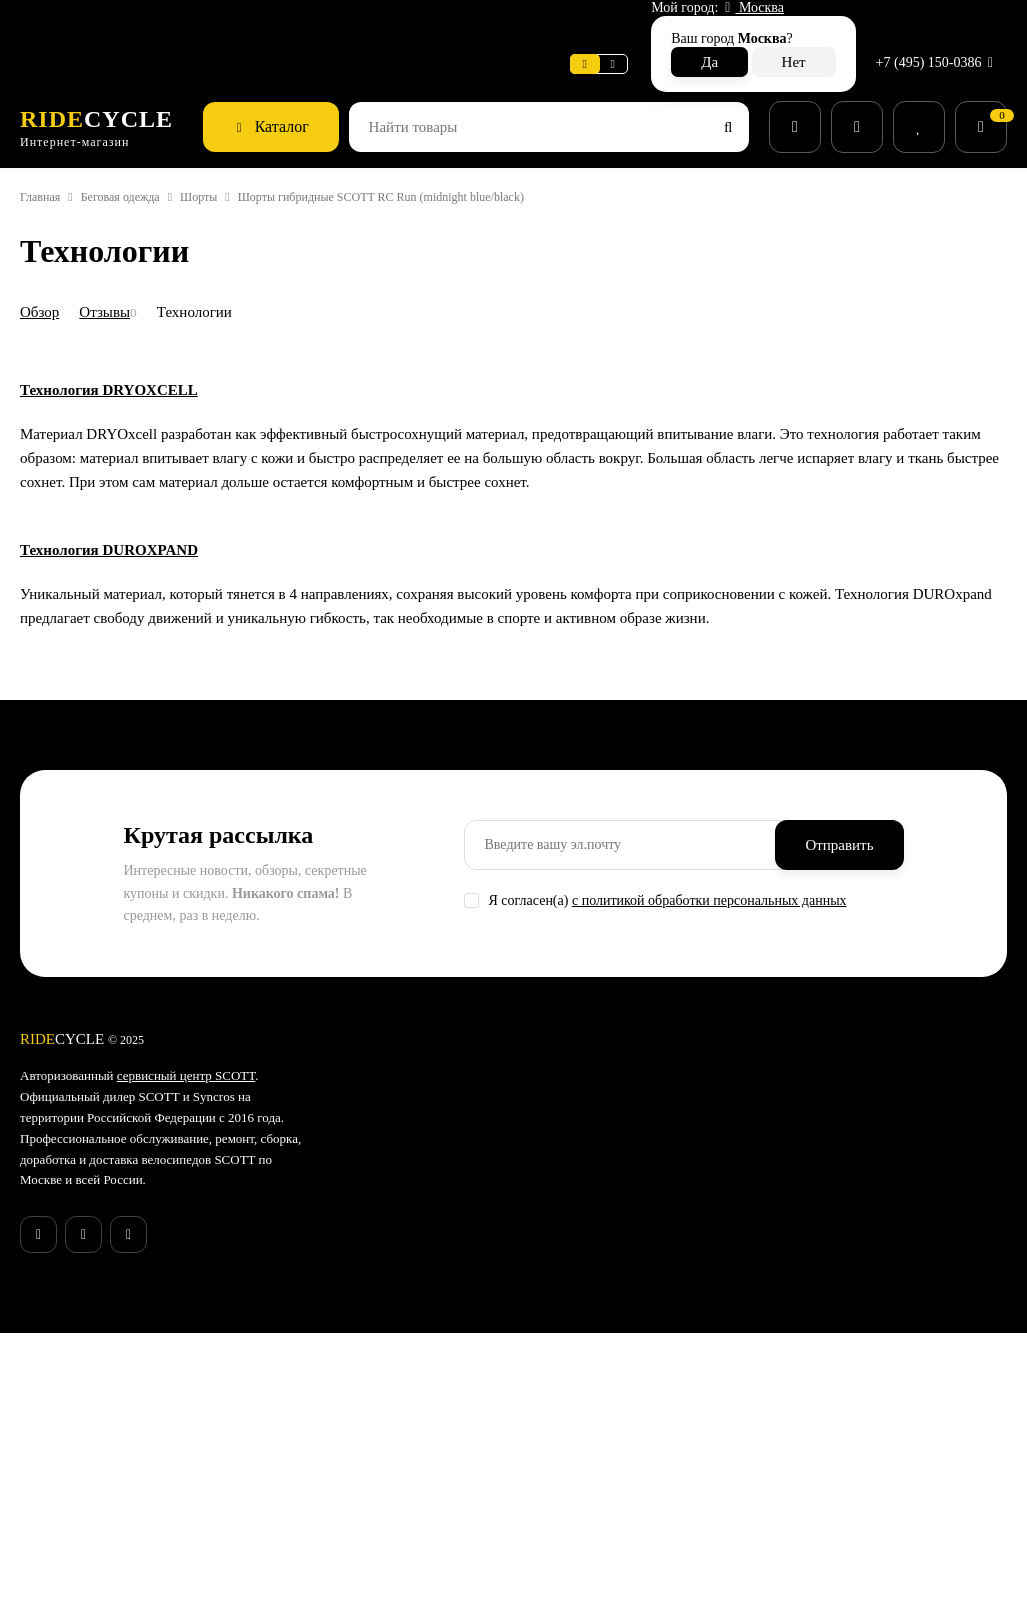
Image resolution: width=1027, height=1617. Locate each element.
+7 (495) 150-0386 (931, 24)
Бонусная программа (433, 1532)
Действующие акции (430, 1558)
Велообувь (571, 1456)
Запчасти (567, 1379)
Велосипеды (577, 1327)
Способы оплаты (419, 1403)
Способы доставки (425, 1377)
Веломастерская (78, 24)
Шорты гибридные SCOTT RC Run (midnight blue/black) (440, 153)
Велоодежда (578, 1405)
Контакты (396, 1480)
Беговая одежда (142, 153)
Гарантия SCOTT (752, 1302)
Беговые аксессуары (603, 1560)
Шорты (237, 153)
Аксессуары (576, 1353)
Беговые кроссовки (599, 1508)
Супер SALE (574, 1302)
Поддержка (387, 24)
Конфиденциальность (436, 1506)
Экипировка (576, 1431)
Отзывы (115, 267)
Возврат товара (415, 1429)
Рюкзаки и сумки (590, 1482)
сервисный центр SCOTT (211, 1302)
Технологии (214, 267)
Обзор (43, 267)
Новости (296, 24)
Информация (201, 24)
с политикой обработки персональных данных (742, 1126)
